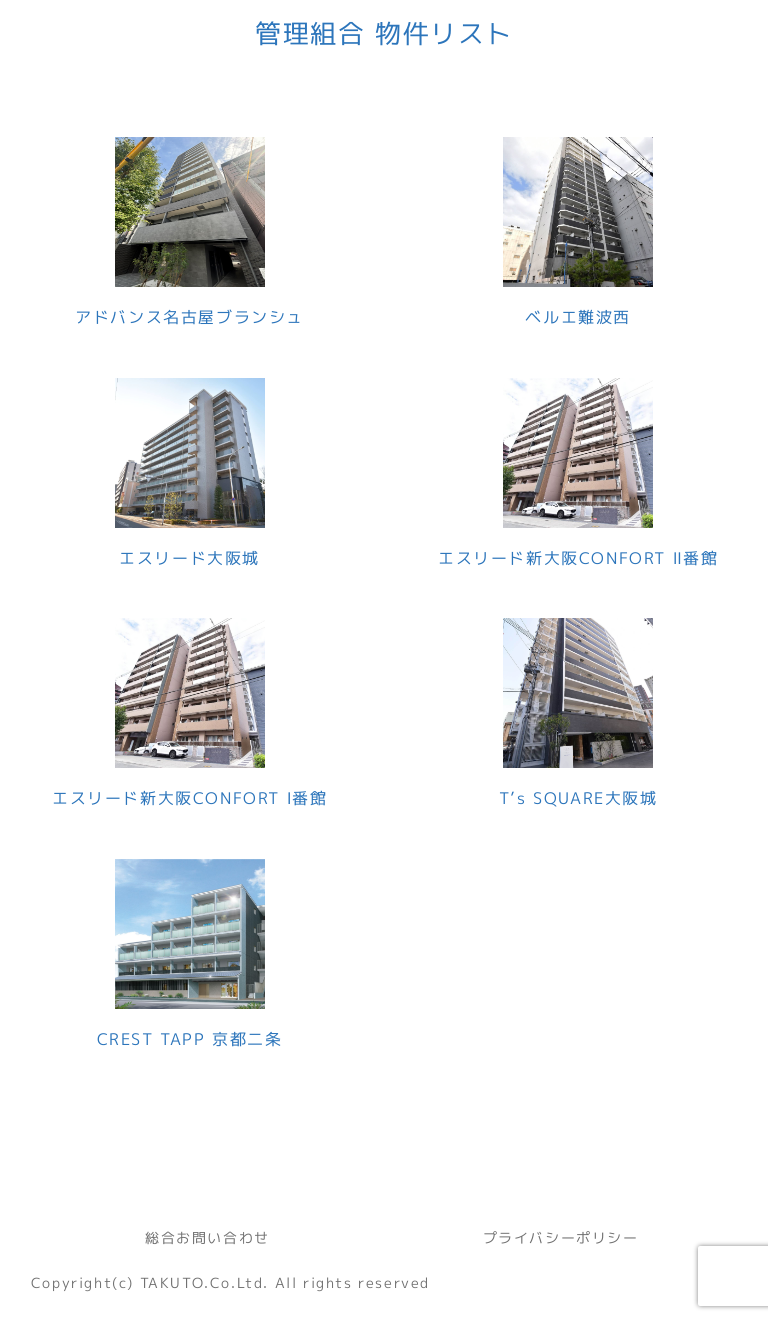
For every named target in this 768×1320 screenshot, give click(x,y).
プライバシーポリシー (561, 1237)
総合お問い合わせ (207, 1237)
